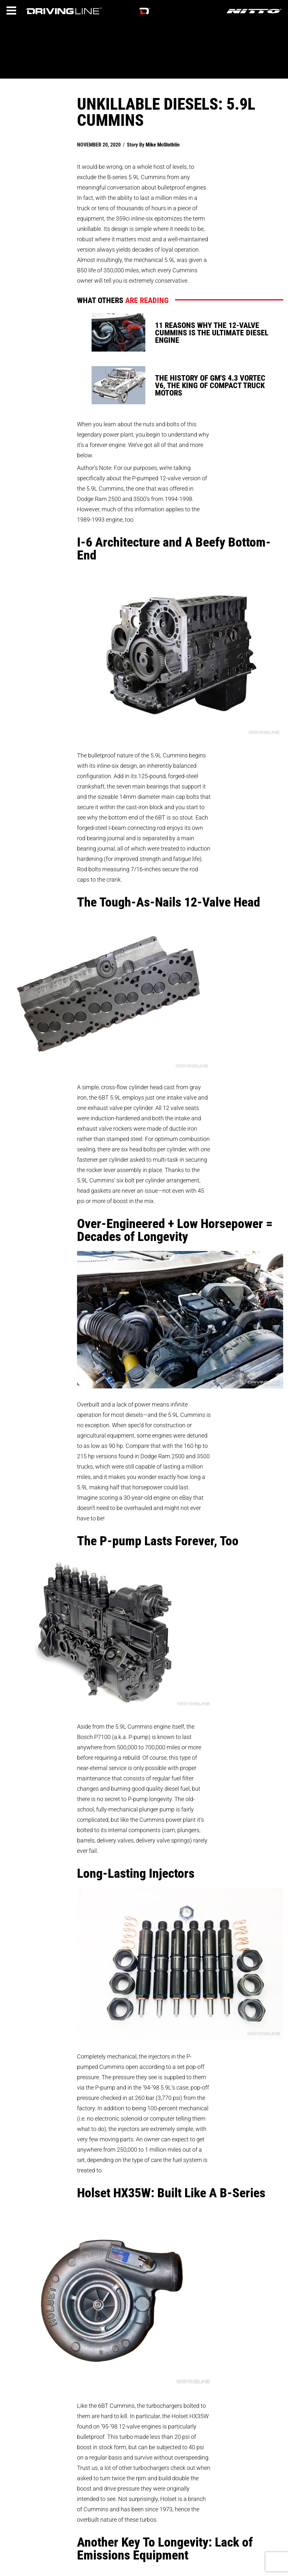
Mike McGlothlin (163, 144)
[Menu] (11, 10)
